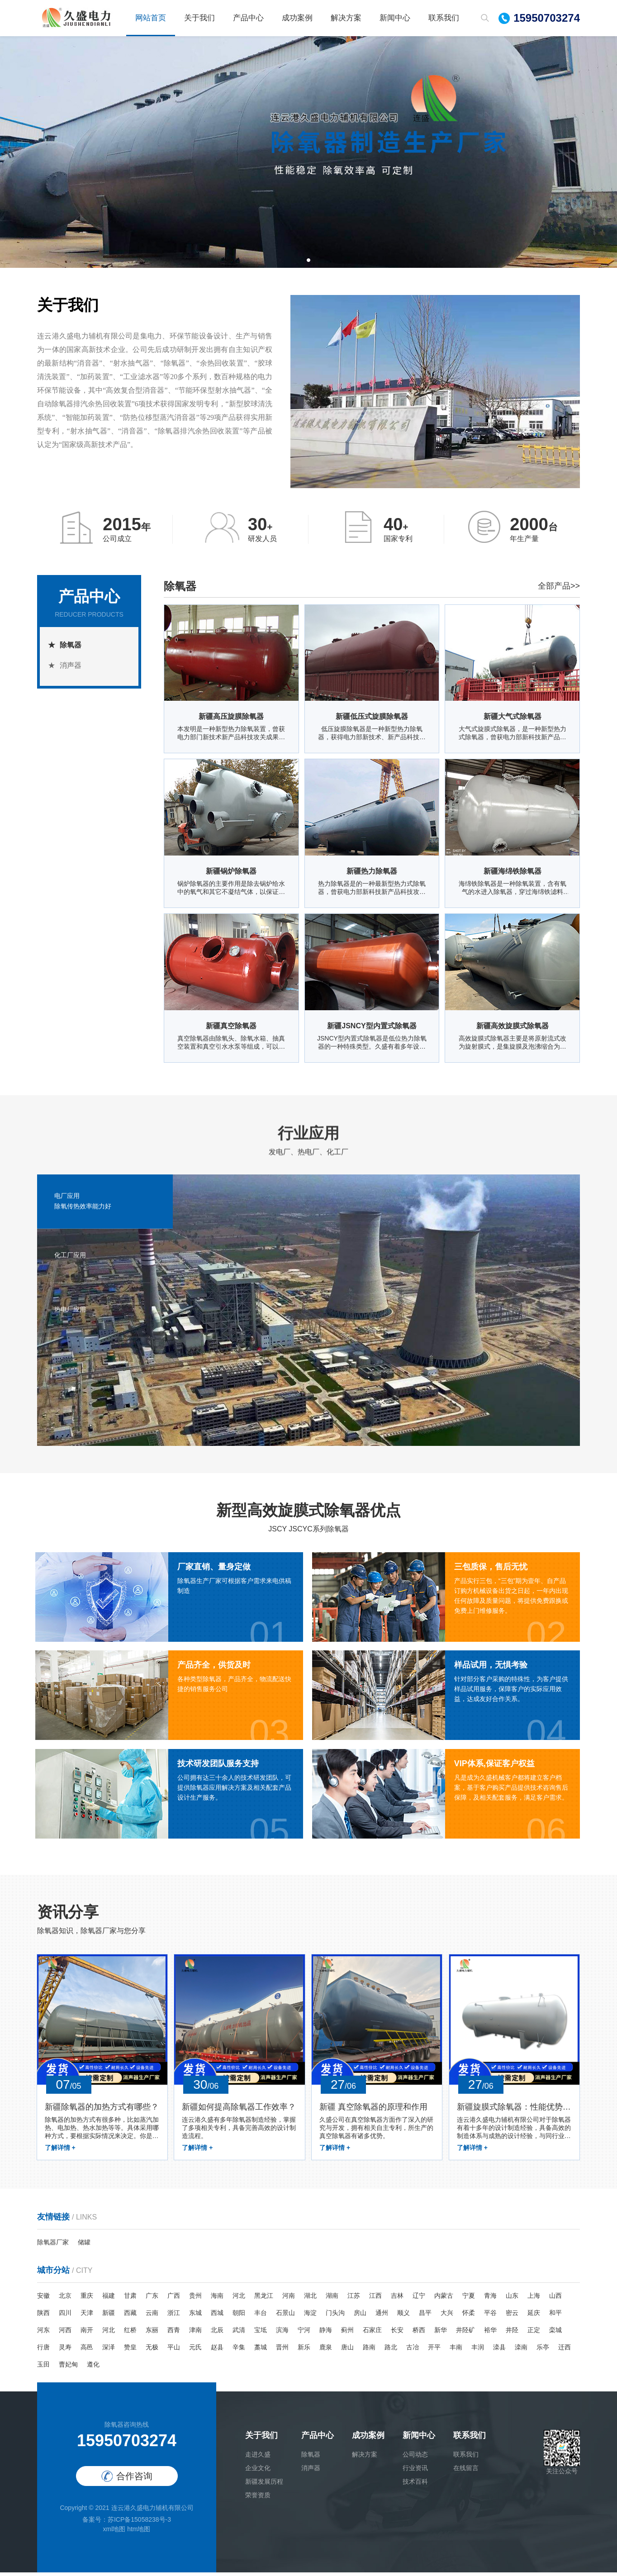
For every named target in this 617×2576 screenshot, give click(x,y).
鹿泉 (325, 2350)
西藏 (130, 2316)
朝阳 (239, 2316)
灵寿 (65, 2350)
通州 (381, 2316)
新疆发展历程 (264, 2485)
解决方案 (346, 18)
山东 (512, 2299)
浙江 (173, 2316)
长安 (397, 2333)
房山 (360, 2316)
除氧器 (70, 645)
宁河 (304, 2333)
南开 (87, 2333)
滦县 (499, 2350)
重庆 (87, 2299)
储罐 (84, 2245)
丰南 (456, 2350)
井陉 (512, 2333)
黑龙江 (263, 2299)
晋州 (282, 2350)
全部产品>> (559, 585)
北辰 (217, 2333)
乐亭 (542, 2350)
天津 (87, 2316)
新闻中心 (395, 18)
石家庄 (372, 2333)
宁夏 (468, 2299)
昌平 (425, 2316)
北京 (65, 2299)
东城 (195, 2316)
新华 (440, 2333)
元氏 (195, 2350)
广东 (152, 2299)
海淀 (310, 2316)
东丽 (152, 2333)
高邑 (87, 2350)
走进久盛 (258, 2458)
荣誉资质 (258, 2498)
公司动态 (415, 2458)
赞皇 (130, 2350)
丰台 (260, 2316)
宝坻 (260, 2333)
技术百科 (415, 2485)
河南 (288, 2299)
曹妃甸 (68, 2368)
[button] (308, 260)
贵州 (195, 2299)
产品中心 (248, 18)
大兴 (447, 2316)
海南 (217, 2299)
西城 (217, 2316)
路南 (369, 2350)
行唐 (43, 2350)
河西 (65, 2333)
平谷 (490, 2316)
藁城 (260, 2350)
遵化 (93, 2368)
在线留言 (466, 2471)
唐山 (347, 2350)
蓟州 (347, 2333)
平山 (173, 2350)
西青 (173, 2333)
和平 (555, 2316)
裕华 (490, 2333)
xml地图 (114, 2532)
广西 (173, 2299)
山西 (555, 2299)
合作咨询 (126, 2480)
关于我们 (199, 18)
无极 (152, 2350)
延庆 (533, 2316)
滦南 (521, 2350)
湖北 (310, 2299)
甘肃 (130, 2299)
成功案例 (297, 18)
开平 (434, 2350)
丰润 (477, 2350)
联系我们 (443, 18)
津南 (195, 2333)
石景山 (285, 2316)
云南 (152, 2316)
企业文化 (258, 2471)
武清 (239, 2333)
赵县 (217, 2350)
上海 (533, 2299)
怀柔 (468, 2316)
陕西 (43, 2316)
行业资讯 (415, 2471)
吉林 (397, 2299)
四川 (65, 2316)
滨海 (282, 2333)
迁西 (564, 2350)
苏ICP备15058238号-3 (139, 2523)
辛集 (239, 2350)
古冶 (412, 2350)
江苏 (353, 2299)
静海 (325, 2333)
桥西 (419, 2333)
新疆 (108, 2316)
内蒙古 (443, 2299)
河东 (43, 2333)
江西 (375, 2299)
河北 (239, 2299)
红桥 (130, 2333)
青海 (490, 2299)
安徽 (43, 2299)
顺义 (403, 2316)
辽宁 (419, 2299)
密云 (512, 2316)
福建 (108, 2299)
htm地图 (138, 2532)
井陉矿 (465, 2333)
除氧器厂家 (53, 2245)
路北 (390, 2350)
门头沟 (335, 2316)
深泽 (108, 2350)
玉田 (43, 2368)
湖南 (332, 2299)
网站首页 (150, 18)
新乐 (304, 2350)
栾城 (555, 2333)
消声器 (70, 665)
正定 (533, 2333)
